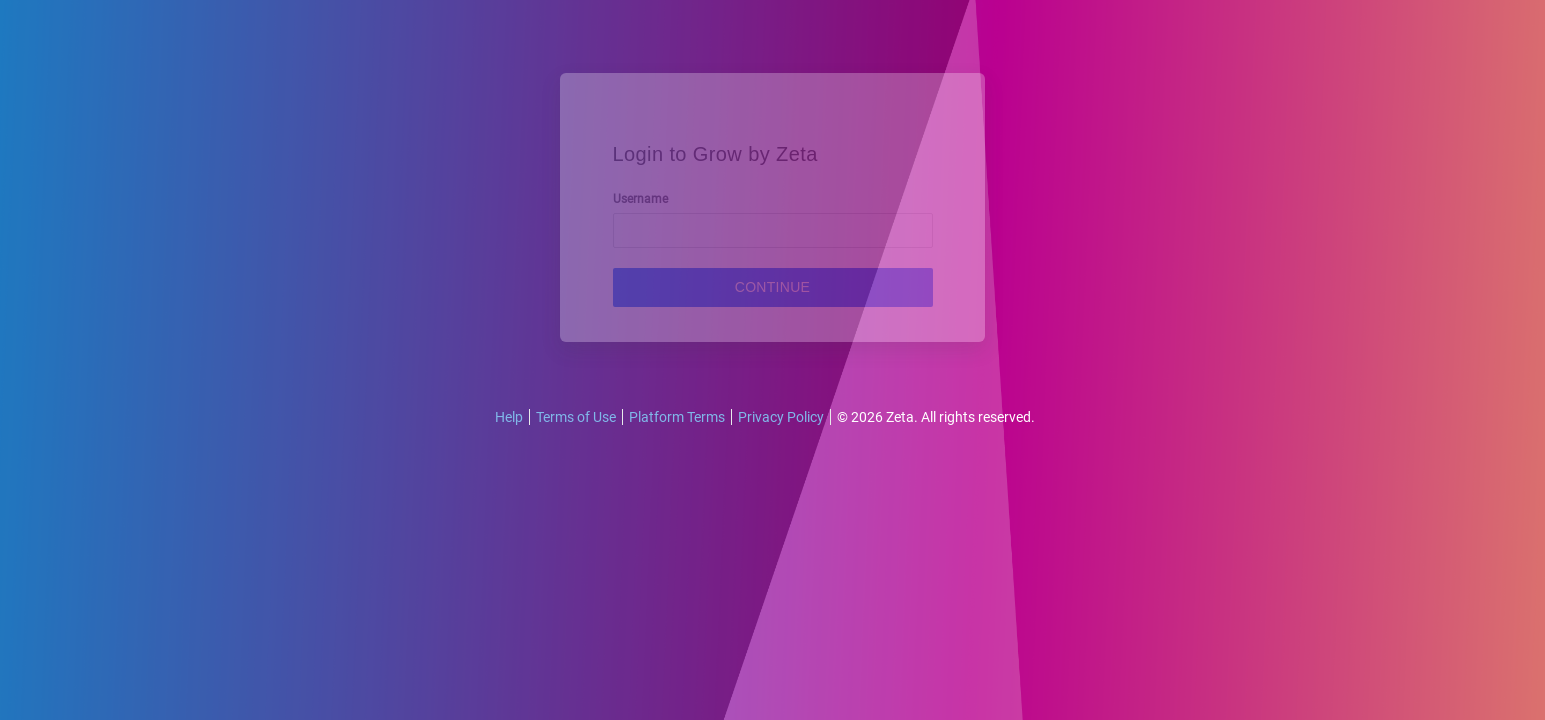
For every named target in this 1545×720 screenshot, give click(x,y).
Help (509, 417)
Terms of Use (576, 417)
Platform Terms (677, 417)
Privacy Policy (781, 417)
